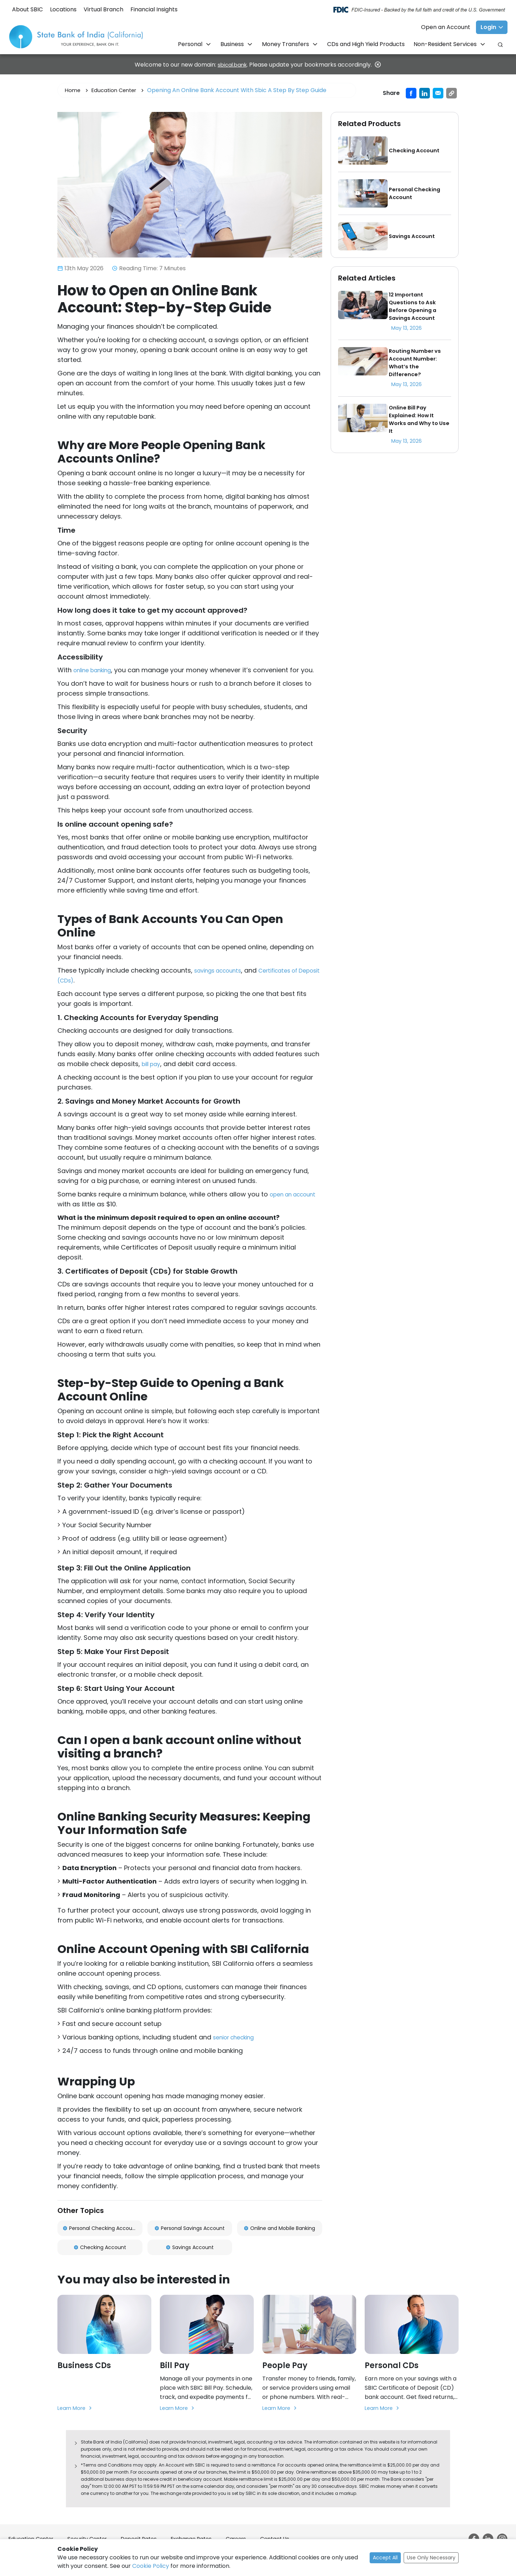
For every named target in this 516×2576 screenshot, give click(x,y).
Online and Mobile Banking (279, 2228)
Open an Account (445, 27)
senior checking (238, 2037)
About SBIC (27, 9)
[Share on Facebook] (411, 93)
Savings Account (190, 2249)
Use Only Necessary (431, 2557)
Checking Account (100, 2249)
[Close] (379, 64)
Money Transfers (286, 44)
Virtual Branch (103, 9)
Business (232, 44)
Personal (191, 44)
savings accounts (222, 970)
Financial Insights (154, 9)
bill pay (153, 1063)
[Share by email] (438, 93)
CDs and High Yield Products (366, 44)
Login (488, 27)
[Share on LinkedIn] (424, 93)
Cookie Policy (150, 2566)
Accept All (385, 2557)
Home (73, 90)
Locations (63, 9)
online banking (96, 670)
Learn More (77, 2411)
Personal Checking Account (100, 2228)
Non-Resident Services (446, 44)
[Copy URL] (451, 93)
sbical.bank (231, 65)
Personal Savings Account (190, 2228)
